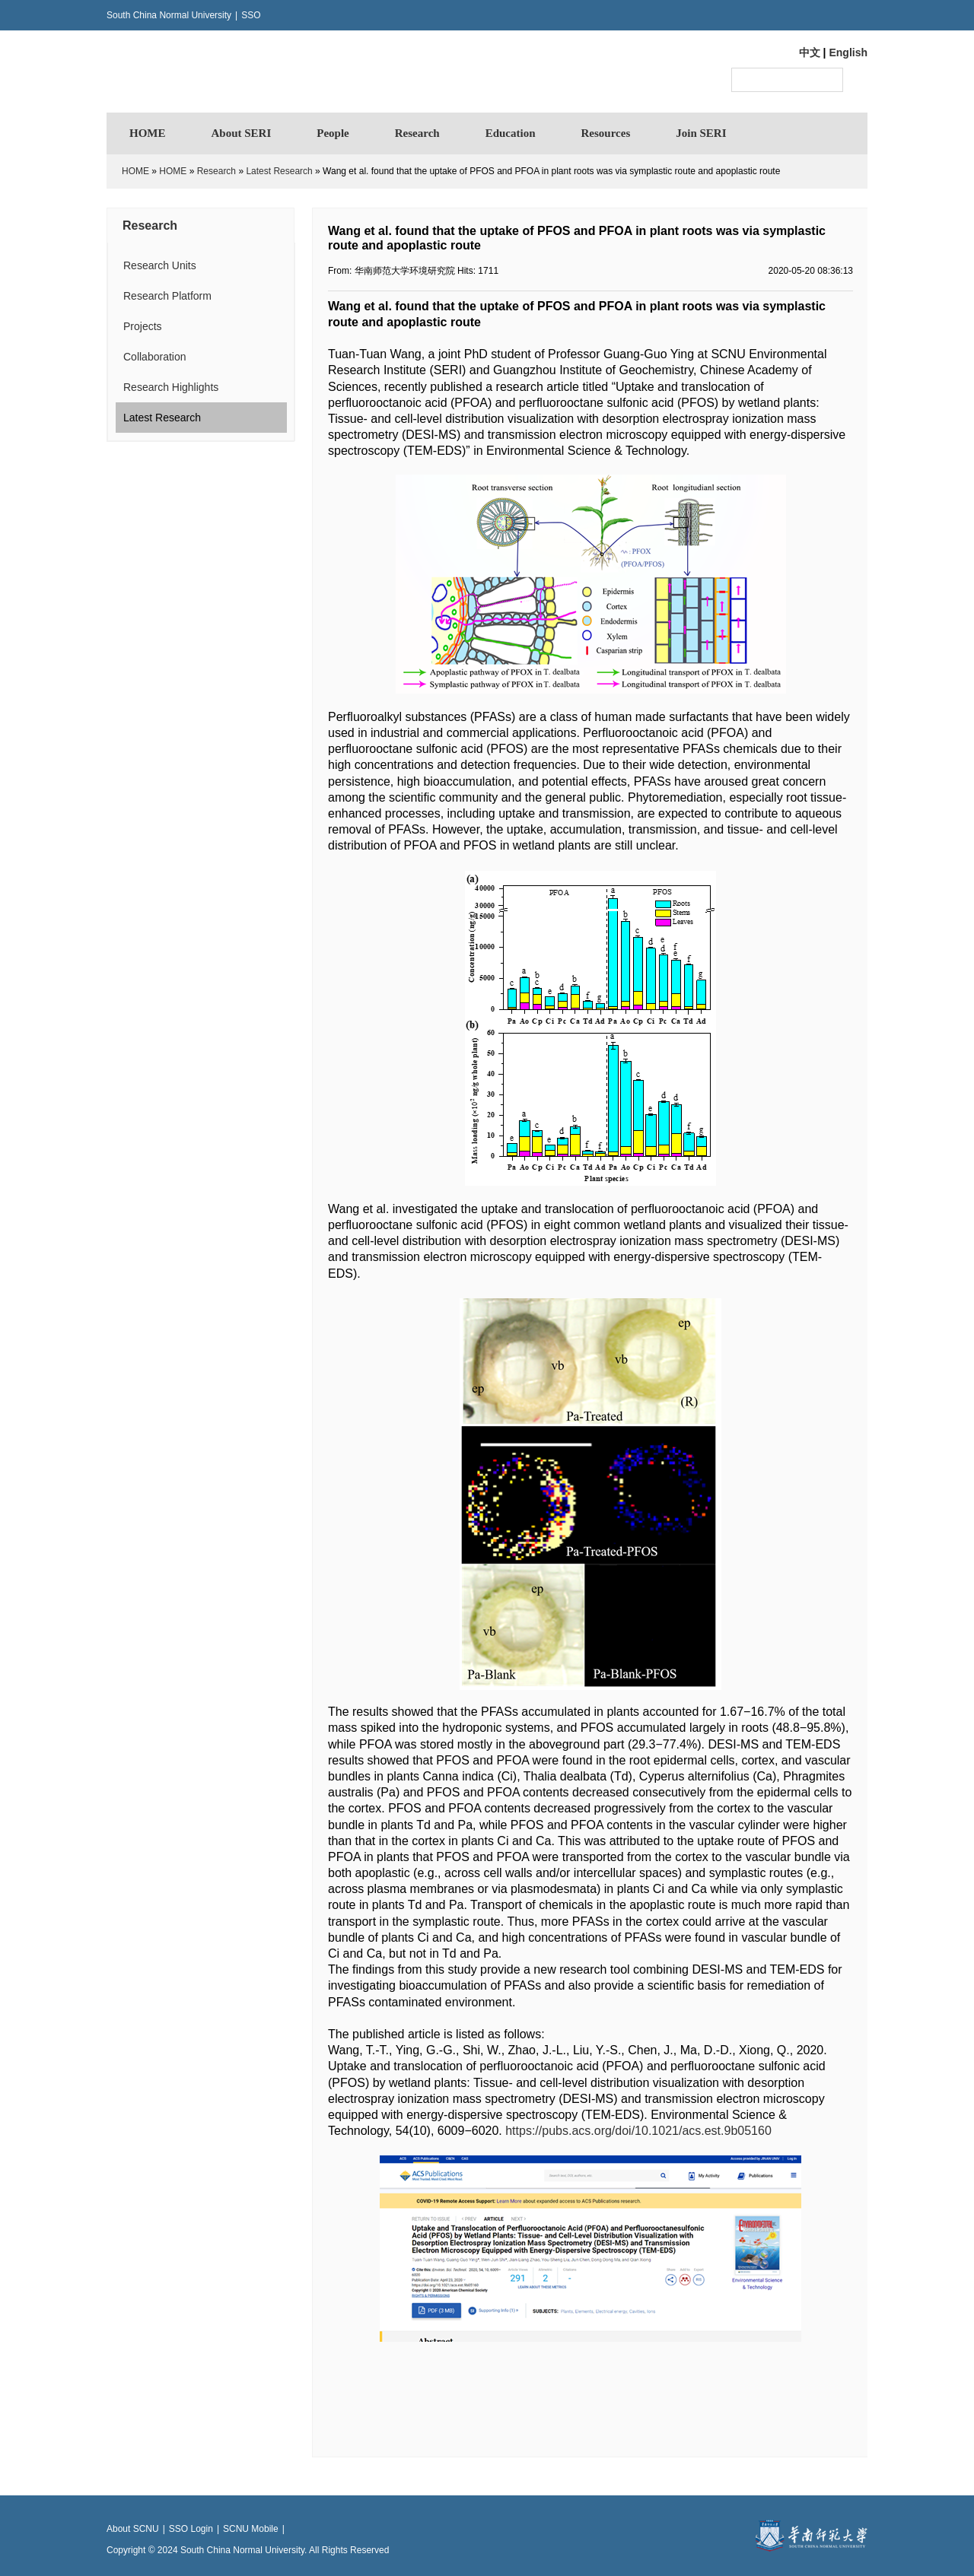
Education (510, 133)
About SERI (242, 133)
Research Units (159, 265)
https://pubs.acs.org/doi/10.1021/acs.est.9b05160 (638, 2130)
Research (417, 133)
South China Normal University (169, 15)
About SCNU (133, 2529)
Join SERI (701, 133)
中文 (809, 52)
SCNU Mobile (251, 2529)
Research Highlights (170, 387)
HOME (147, 133)
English (848, 52)
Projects (142, 326)
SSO (250, 15)
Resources (606, 133)
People (333, 133)
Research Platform (167, 296)
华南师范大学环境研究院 (255, 71)
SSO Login (191, 2529)
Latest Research (279, 171)
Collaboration (154, 357)
